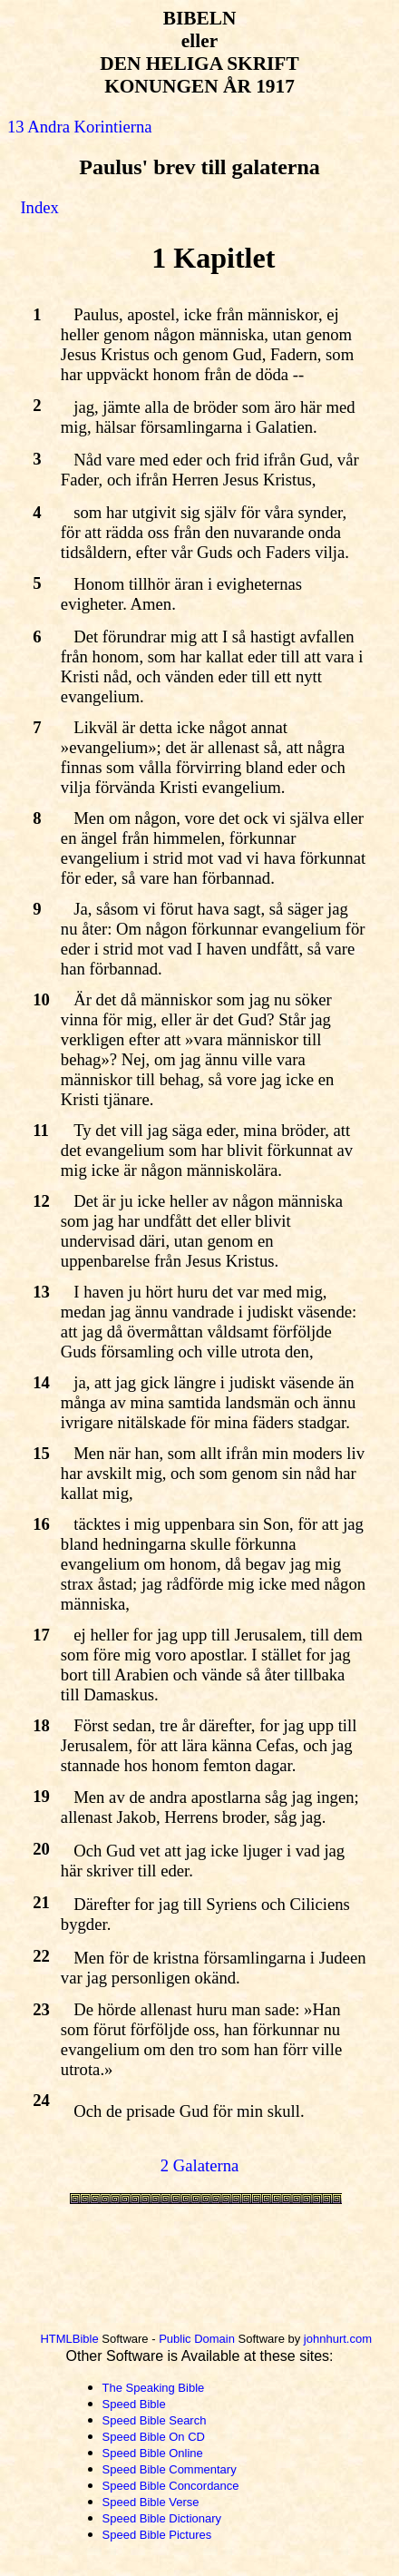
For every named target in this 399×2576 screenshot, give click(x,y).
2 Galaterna (200, 2165)
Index (39, 207)
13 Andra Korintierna (79, 126)
